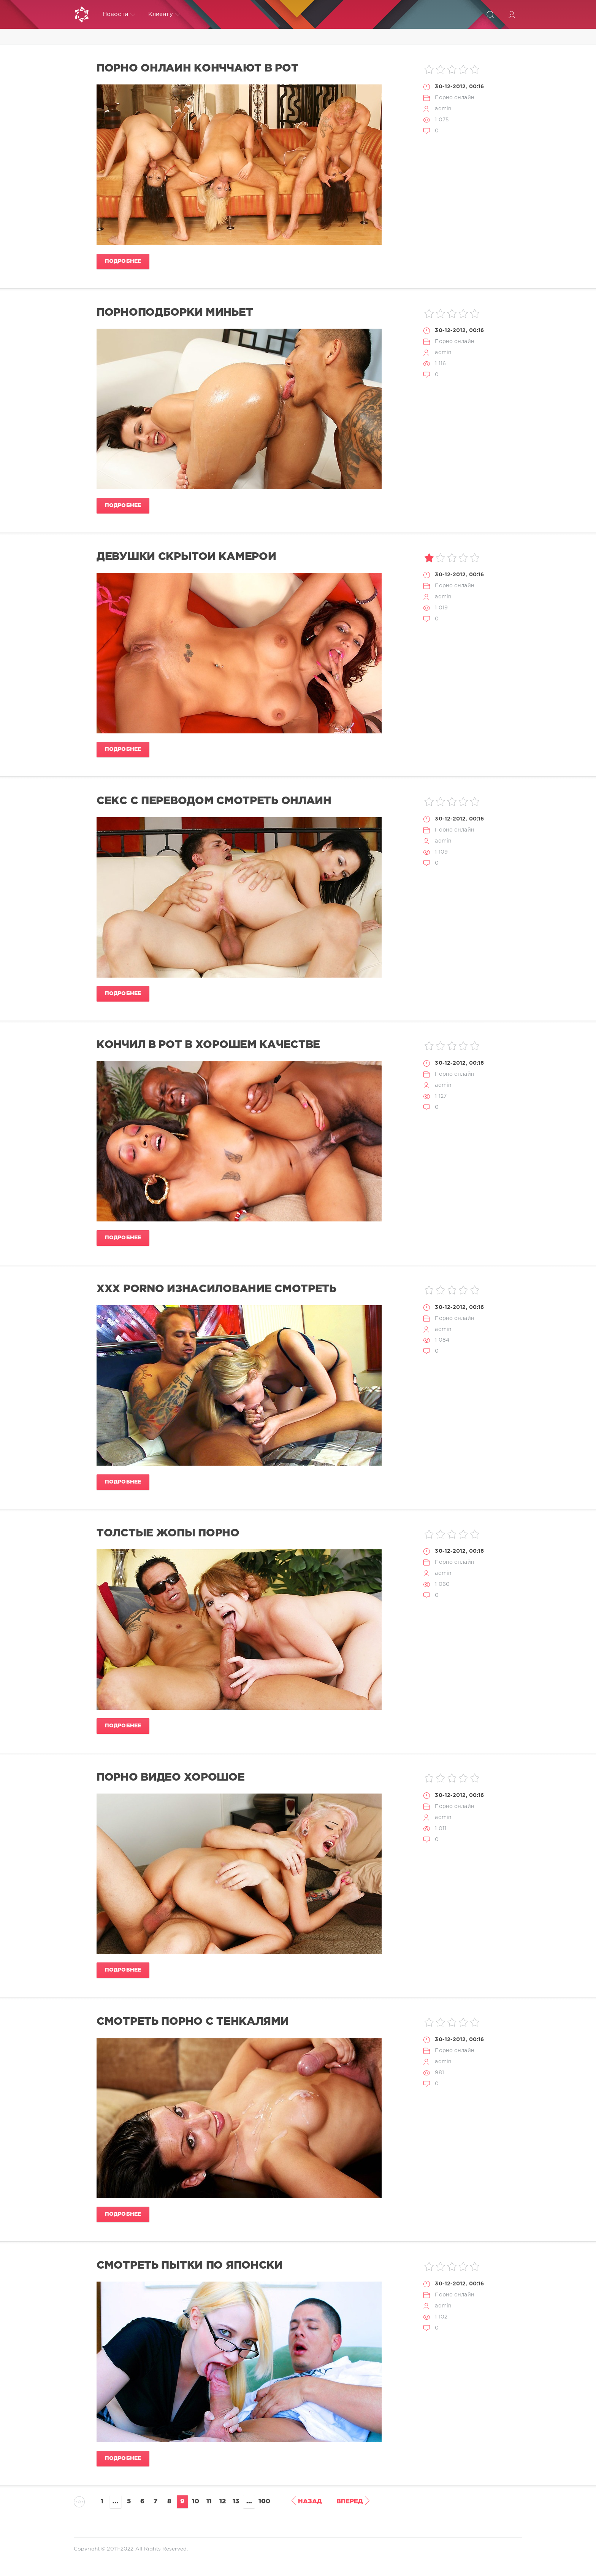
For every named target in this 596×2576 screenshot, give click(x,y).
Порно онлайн (454, 97)
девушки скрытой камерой (186, 557)
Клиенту (164, 14)
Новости (119, 14)
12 (222, 2501)
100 (264, 2501)
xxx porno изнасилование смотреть (216, 1289)
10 (195, 2501)
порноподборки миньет (175, 313)
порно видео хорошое (171, 1778)
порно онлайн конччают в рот (197, 68)
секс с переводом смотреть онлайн (214, 801)
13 (236, 2501)
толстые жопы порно (168, 1533)
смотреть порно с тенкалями (193, 2022)
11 (209, 2501)
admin (443, 109)
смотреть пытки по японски (190, 2266)
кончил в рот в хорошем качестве (208, 1045)
